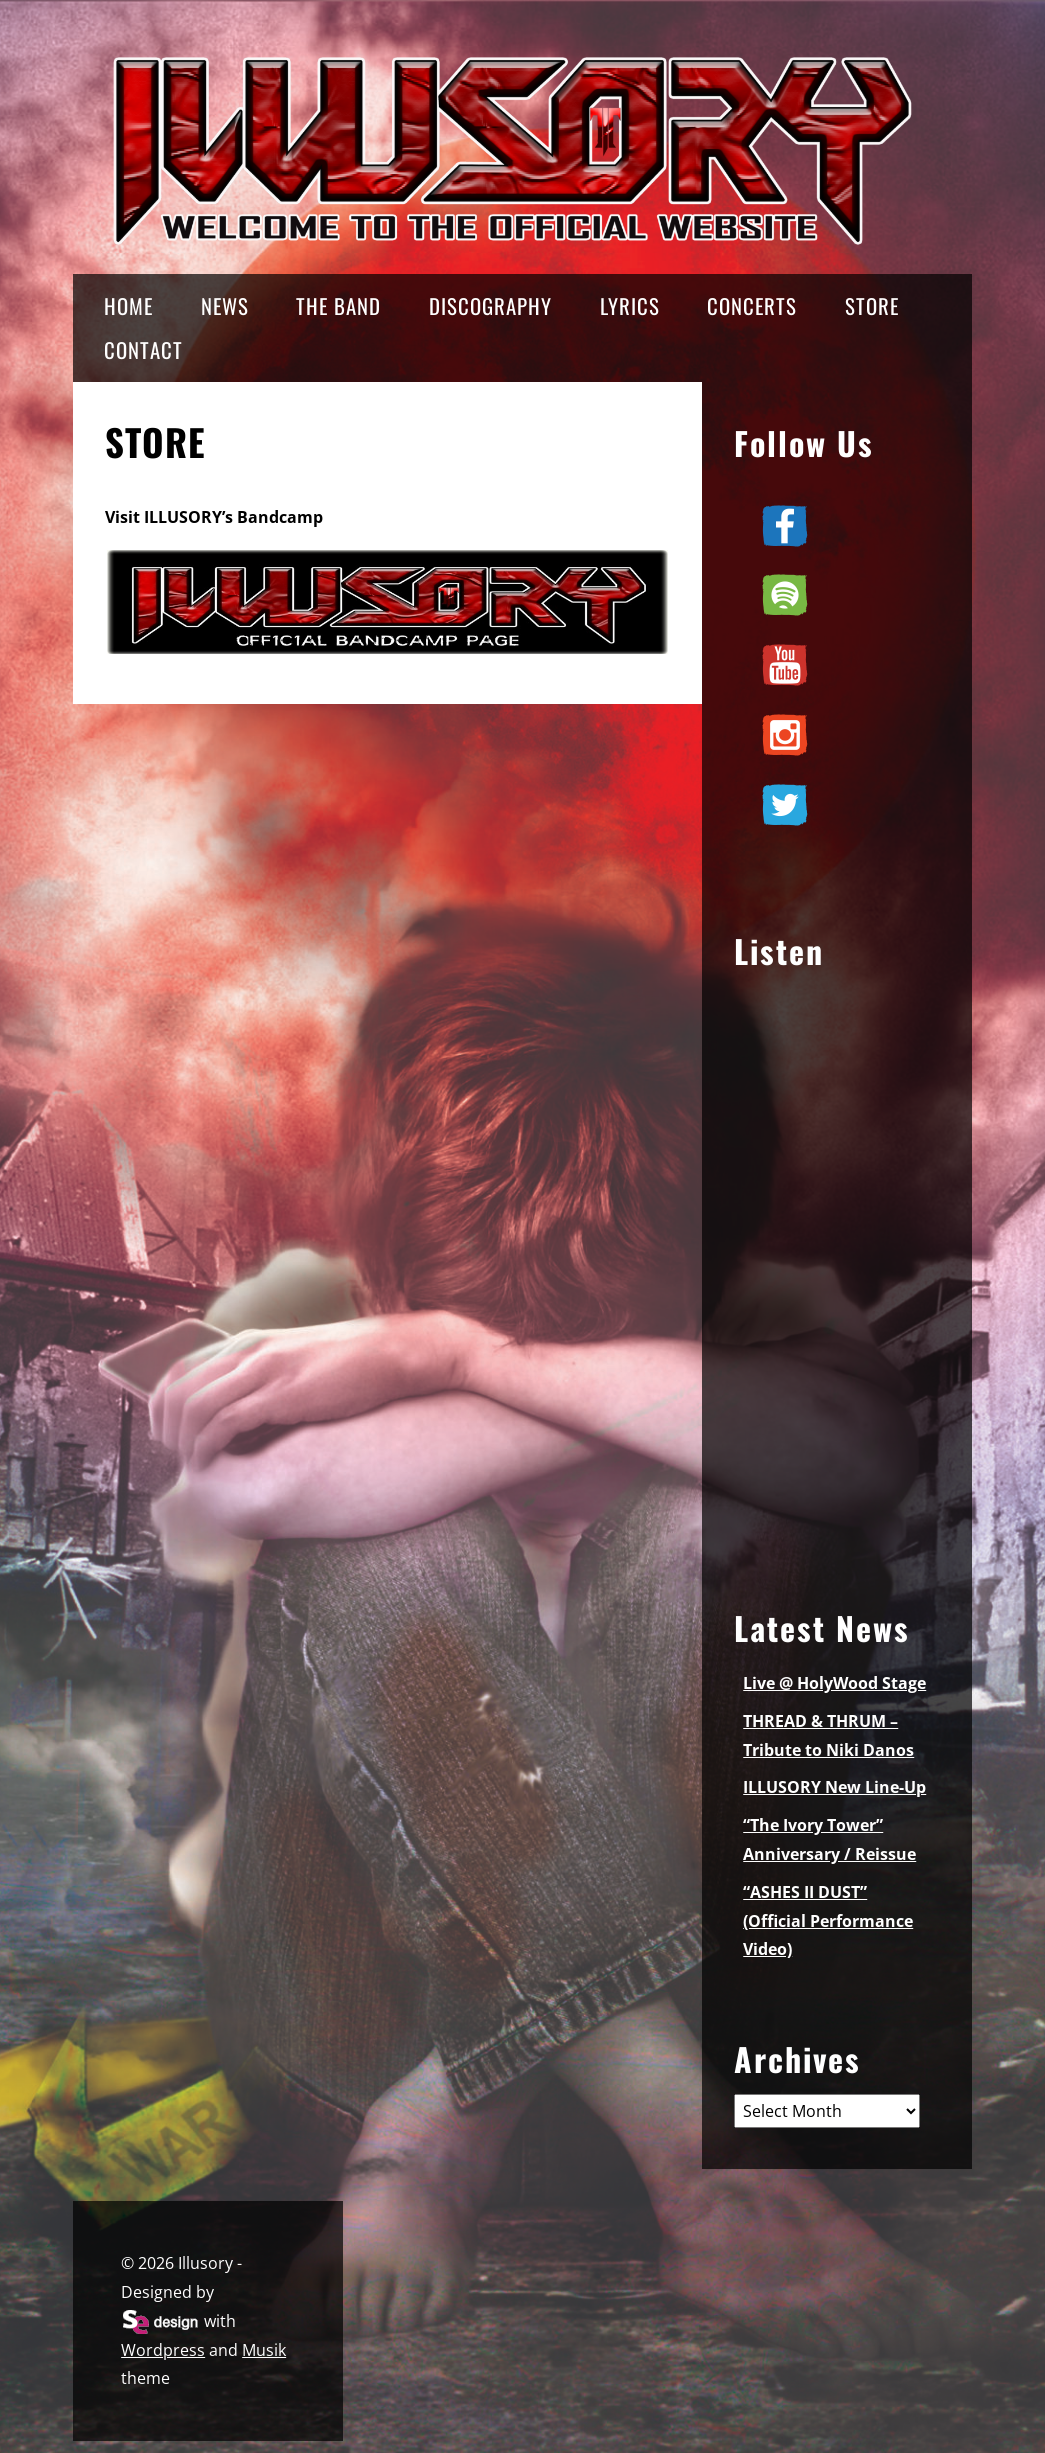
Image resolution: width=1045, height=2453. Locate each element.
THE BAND (338, 305)
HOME (128, 305)
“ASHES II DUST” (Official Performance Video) (828, 1921)
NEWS (225, 305)
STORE (872, 305)
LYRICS (630, 305)
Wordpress (163, 2350)
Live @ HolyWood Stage (834, 1683)
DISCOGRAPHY (490, 305)
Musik (264, 2350)
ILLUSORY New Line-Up (834, 1787)
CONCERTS (752, 305)
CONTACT (143, 349)
